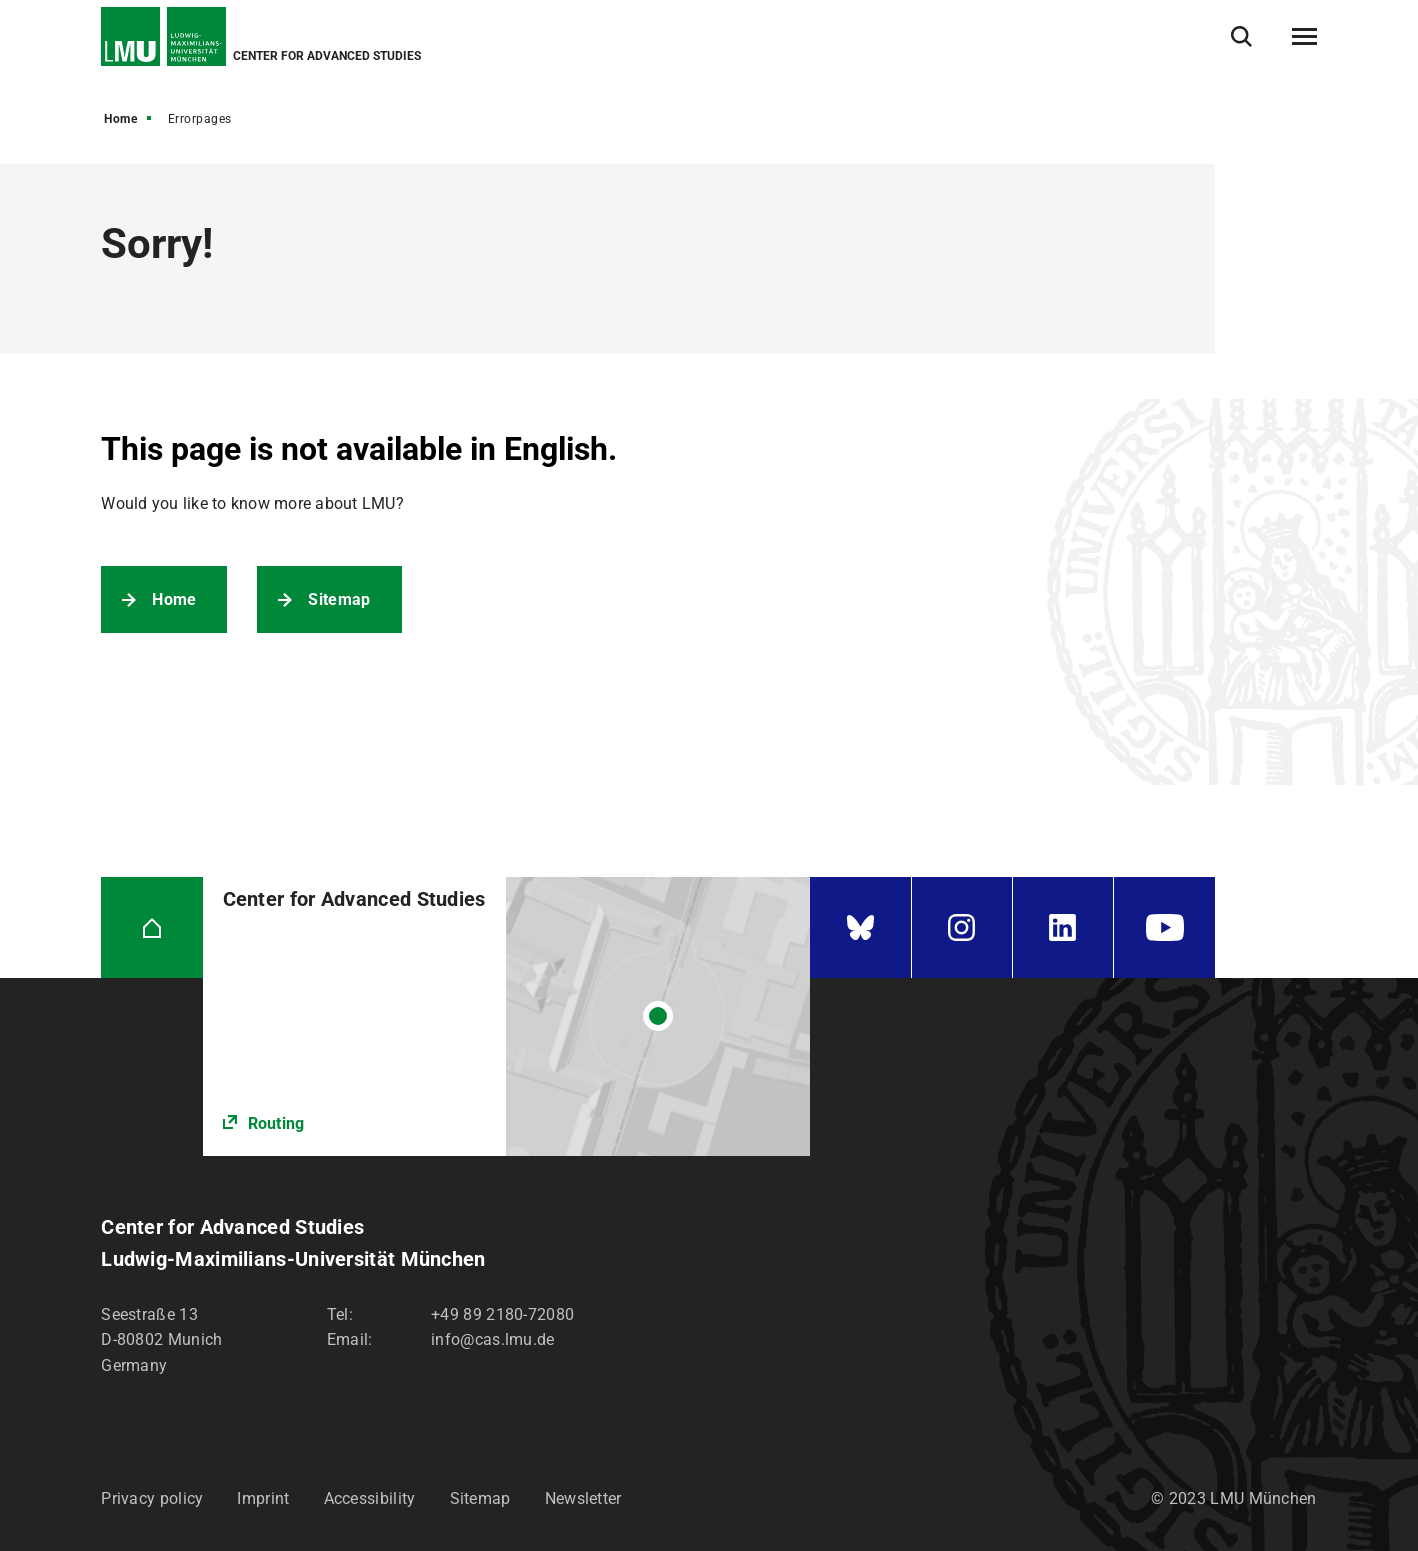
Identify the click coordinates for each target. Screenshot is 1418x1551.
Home (120, 119)
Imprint (263, 1498)
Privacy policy (152, 1498)
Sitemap (339, 599)
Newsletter (583, 1498)
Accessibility (370, 1498)
